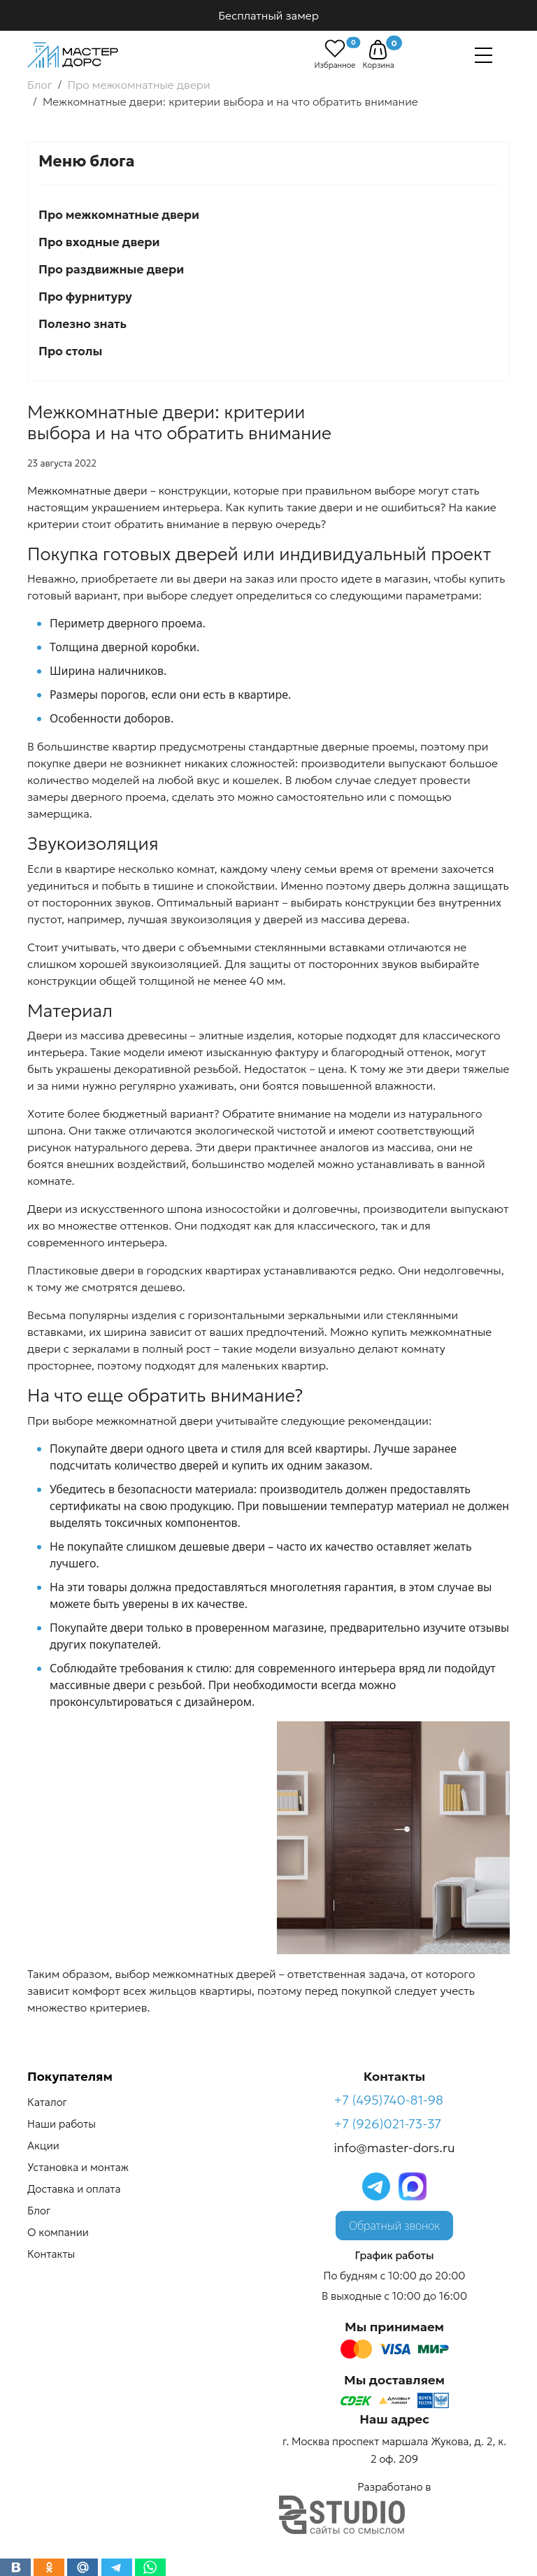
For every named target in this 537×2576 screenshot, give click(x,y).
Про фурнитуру (85, 296)
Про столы (70, 351)
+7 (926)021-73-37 (388, 2124)
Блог (38, 2210)
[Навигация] (483, 55)
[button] (378, 49)
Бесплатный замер (268, 15)
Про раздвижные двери (111, 269)
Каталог (47, 2102)
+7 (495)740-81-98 (389, 2100)
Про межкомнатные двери (118, 214)
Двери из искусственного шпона (115, 1209)
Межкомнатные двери (87, 490)
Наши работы (61, 2123)
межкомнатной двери (154, 1421)
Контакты (51, 2254)
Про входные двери (99, 242)
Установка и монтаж (78, 2167)
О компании (58, 2232)
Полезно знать (82, 324)
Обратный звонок (394, 2225)
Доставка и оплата (73, 2189)
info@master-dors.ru (394, 2148)
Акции (43, 2145)
